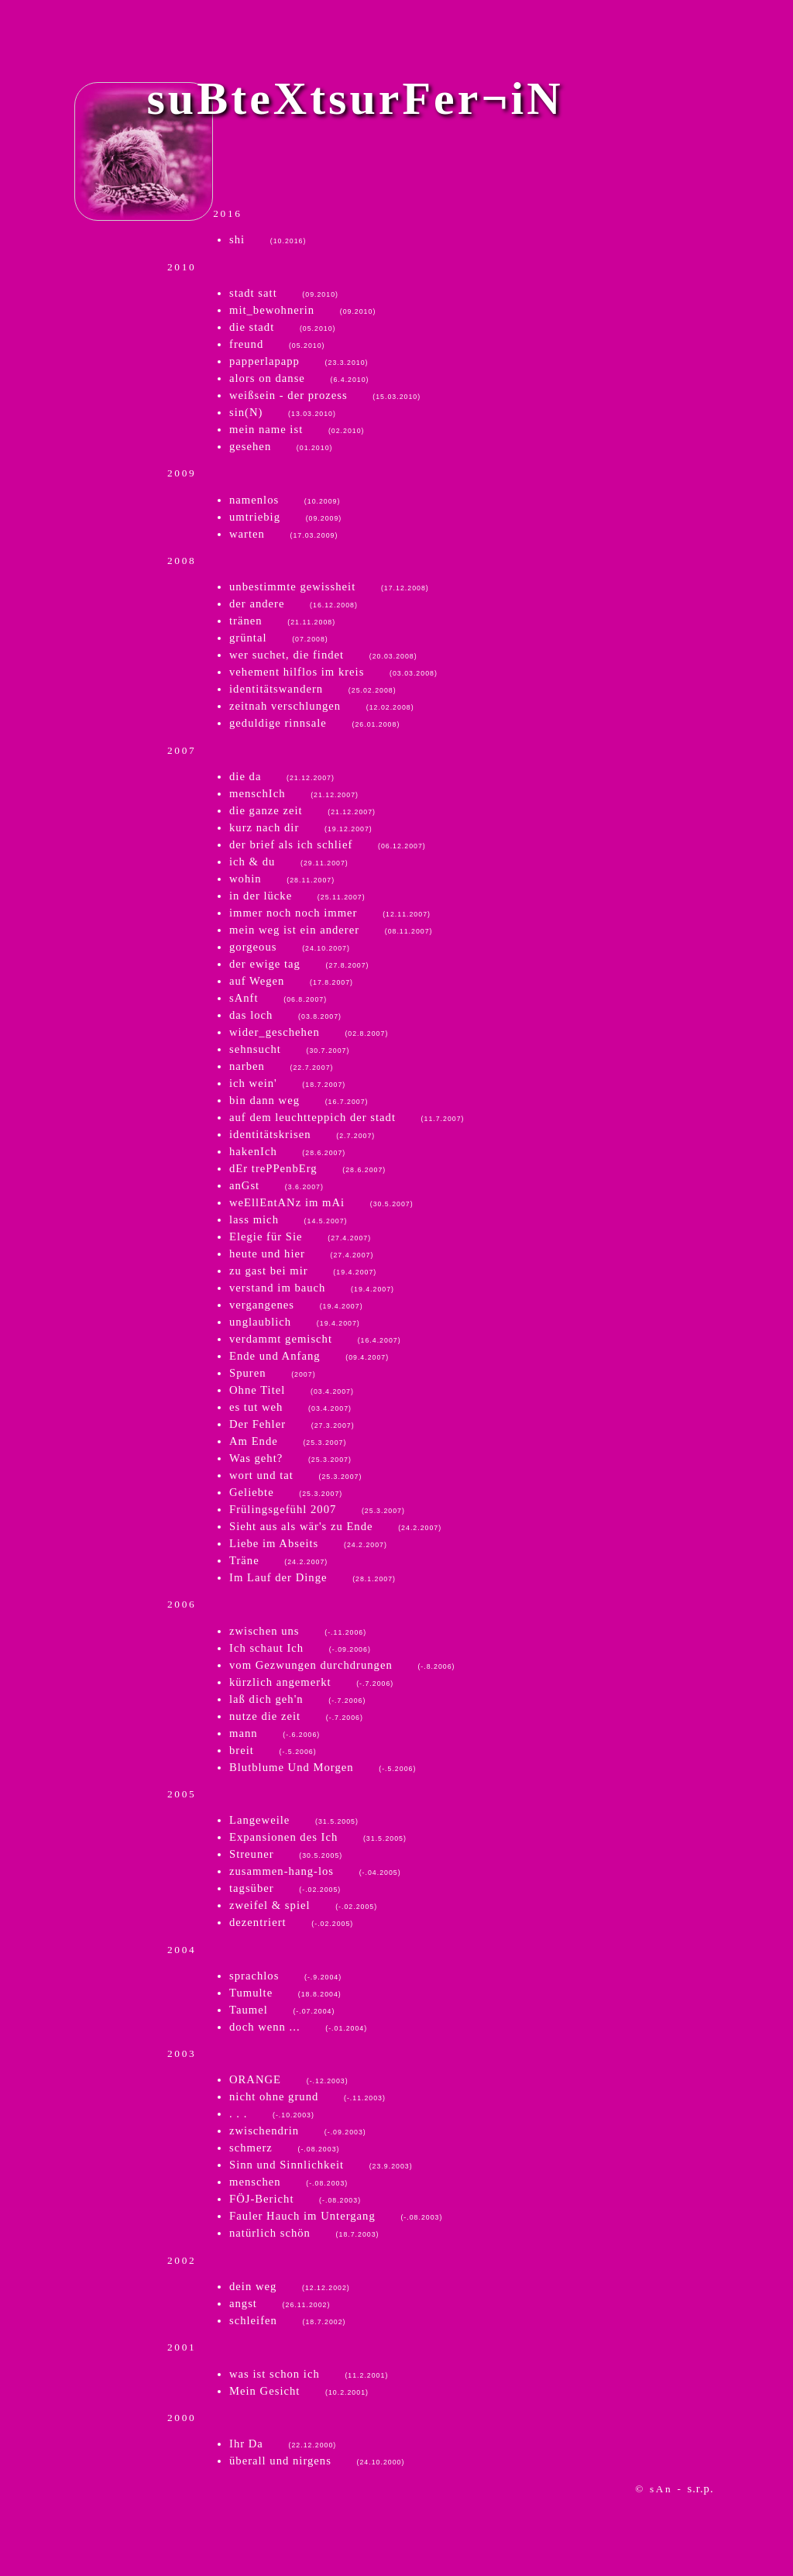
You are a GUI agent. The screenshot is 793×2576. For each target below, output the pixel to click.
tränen (282, 620)
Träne (278, 1560)
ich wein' (287, 1083)
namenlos (284, 500)
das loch (285, 1015)
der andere (293, 603)
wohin (282, 878)
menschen (288, 2181)
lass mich (288, 1219)
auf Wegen (291, 981)
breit (273, 1750)
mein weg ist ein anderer (331, 929)
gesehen (280, 446)
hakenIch (287, 1151)
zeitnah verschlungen (321, 706)
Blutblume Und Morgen (322, 1767)
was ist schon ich (308, 2374)
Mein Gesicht (299, 2391)
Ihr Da (282, 2443)
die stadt (282, 327)
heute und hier (301, 1253)
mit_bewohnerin (302, 310)
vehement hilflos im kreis (333, 671)
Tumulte (285, 1992)
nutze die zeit (296, 1716)
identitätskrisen (302, 1134)
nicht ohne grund (307, 2096)
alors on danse (299, 378)
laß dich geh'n (297, 1699)
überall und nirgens (316, 2460)
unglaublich (294, 1322)
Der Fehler (292, 1424)
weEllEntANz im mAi (321, 1202)
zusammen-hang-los (315, 1871)
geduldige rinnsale (314, 723)
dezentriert (291, 1922)
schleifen (287, 2320)
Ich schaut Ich (300, 1648)
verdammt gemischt (315, 1339)
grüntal (278, 637)
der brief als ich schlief (327, 844)
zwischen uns (297, 1631)
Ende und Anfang (309, 1356)
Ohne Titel (291, 1390)
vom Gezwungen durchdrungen (342, 1665)
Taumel (282, 2009)
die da (282, 776)
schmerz (284, 2147)
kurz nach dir (300, 827)
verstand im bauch (311, 1287)
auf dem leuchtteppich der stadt (347, 1117)
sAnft (278, 998)
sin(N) (282, 412)
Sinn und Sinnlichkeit (321, 2164)
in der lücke (297, 895)
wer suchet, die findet (323, 654)
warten (283, 534)
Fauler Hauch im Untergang (335, 2216)
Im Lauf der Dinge (312, 1577)
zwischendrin (297, 2130)
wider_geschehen (308, 1032)
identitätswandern (312, 689)
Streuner (285, 1854)
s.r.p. (701, 2488)
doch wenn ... (298, 2027)
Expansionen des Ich (318, 1837)
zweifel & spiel (303, 1905)
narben (281, 1066)
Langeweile (294, 1820)
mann (274, 1733)
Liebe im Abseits (308, 1543)
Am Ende (287, 1441)
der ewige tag (299, 964)
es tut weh (290, 1407)
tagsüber (285, 1888)
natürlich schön (304, 2233)
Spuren (272, 1373)
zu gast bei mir (302, 1270)
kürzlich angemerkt (311, 1682)
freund (277, 344)
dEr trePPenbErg (307, 1168)
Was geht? (290, 1458)
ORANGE (288, 2079)
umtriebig (285, 517)
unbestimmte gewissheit (329, 586)
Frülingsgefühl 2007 (317, 1509)
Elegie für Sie (300, 1236)
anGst (276, 1185)
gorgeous (289, 947)
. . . (271, 2113)
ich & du (288, 861)
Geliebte (285, 1492)
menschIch (294, 793)
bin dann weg (299, 1100)
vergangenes (296, 1304)
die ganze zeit (302, 810)
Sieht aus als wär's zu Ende (335, 1526)
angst (279, 2303)
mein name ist (296, 429)
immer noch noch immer (330, 912)
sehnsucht (289, 1049)
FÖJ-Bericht (295, 2199)
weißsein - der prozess (325, 395)
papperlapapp (299, 361)
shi (267, 239)
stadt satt (283, 293)
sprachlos (285, 1975)
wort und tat (295, 1475)
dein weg (289, 2286)
